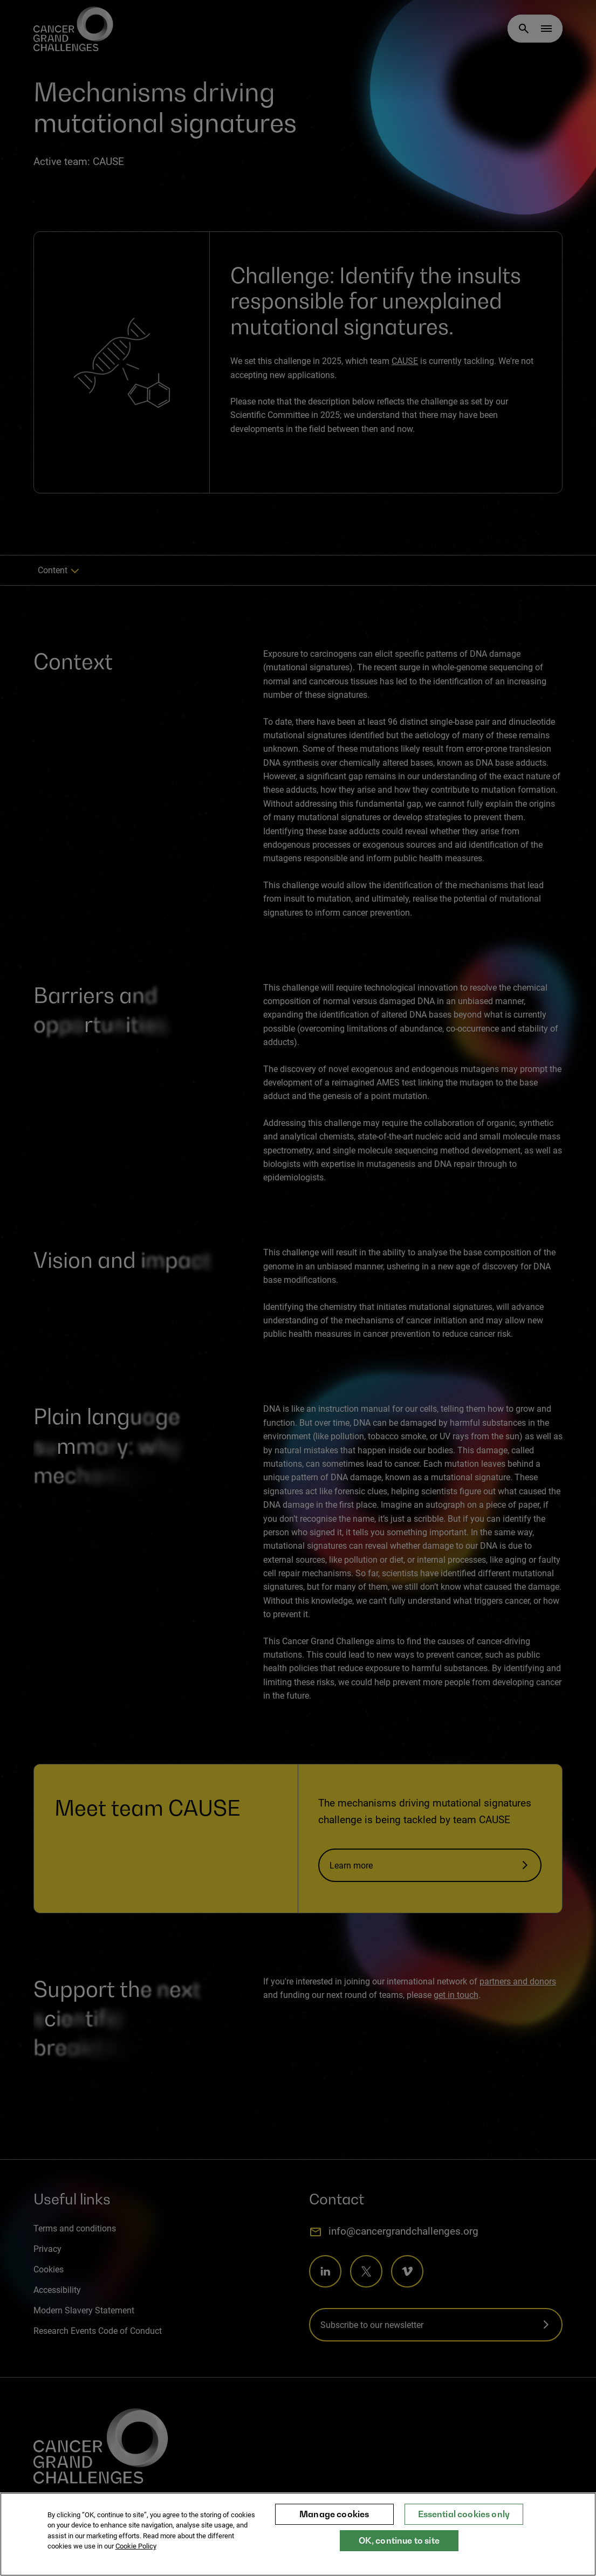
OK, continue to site (399, 2540)
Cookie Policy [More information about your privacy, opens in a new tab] (135, 2546)
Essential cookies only (464, 2514)
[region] (298, 2534)
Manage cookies (334, 2514)
